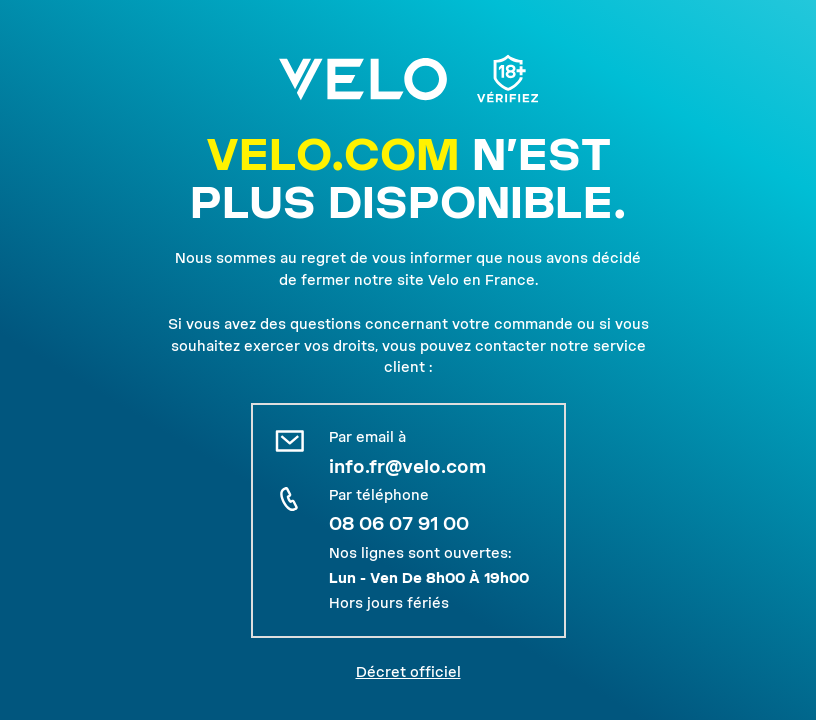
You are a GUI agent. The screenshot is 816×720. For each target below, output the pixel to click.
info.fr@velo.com (407, 466)
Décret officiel (408, 672)
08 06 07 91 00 (399, 523)
